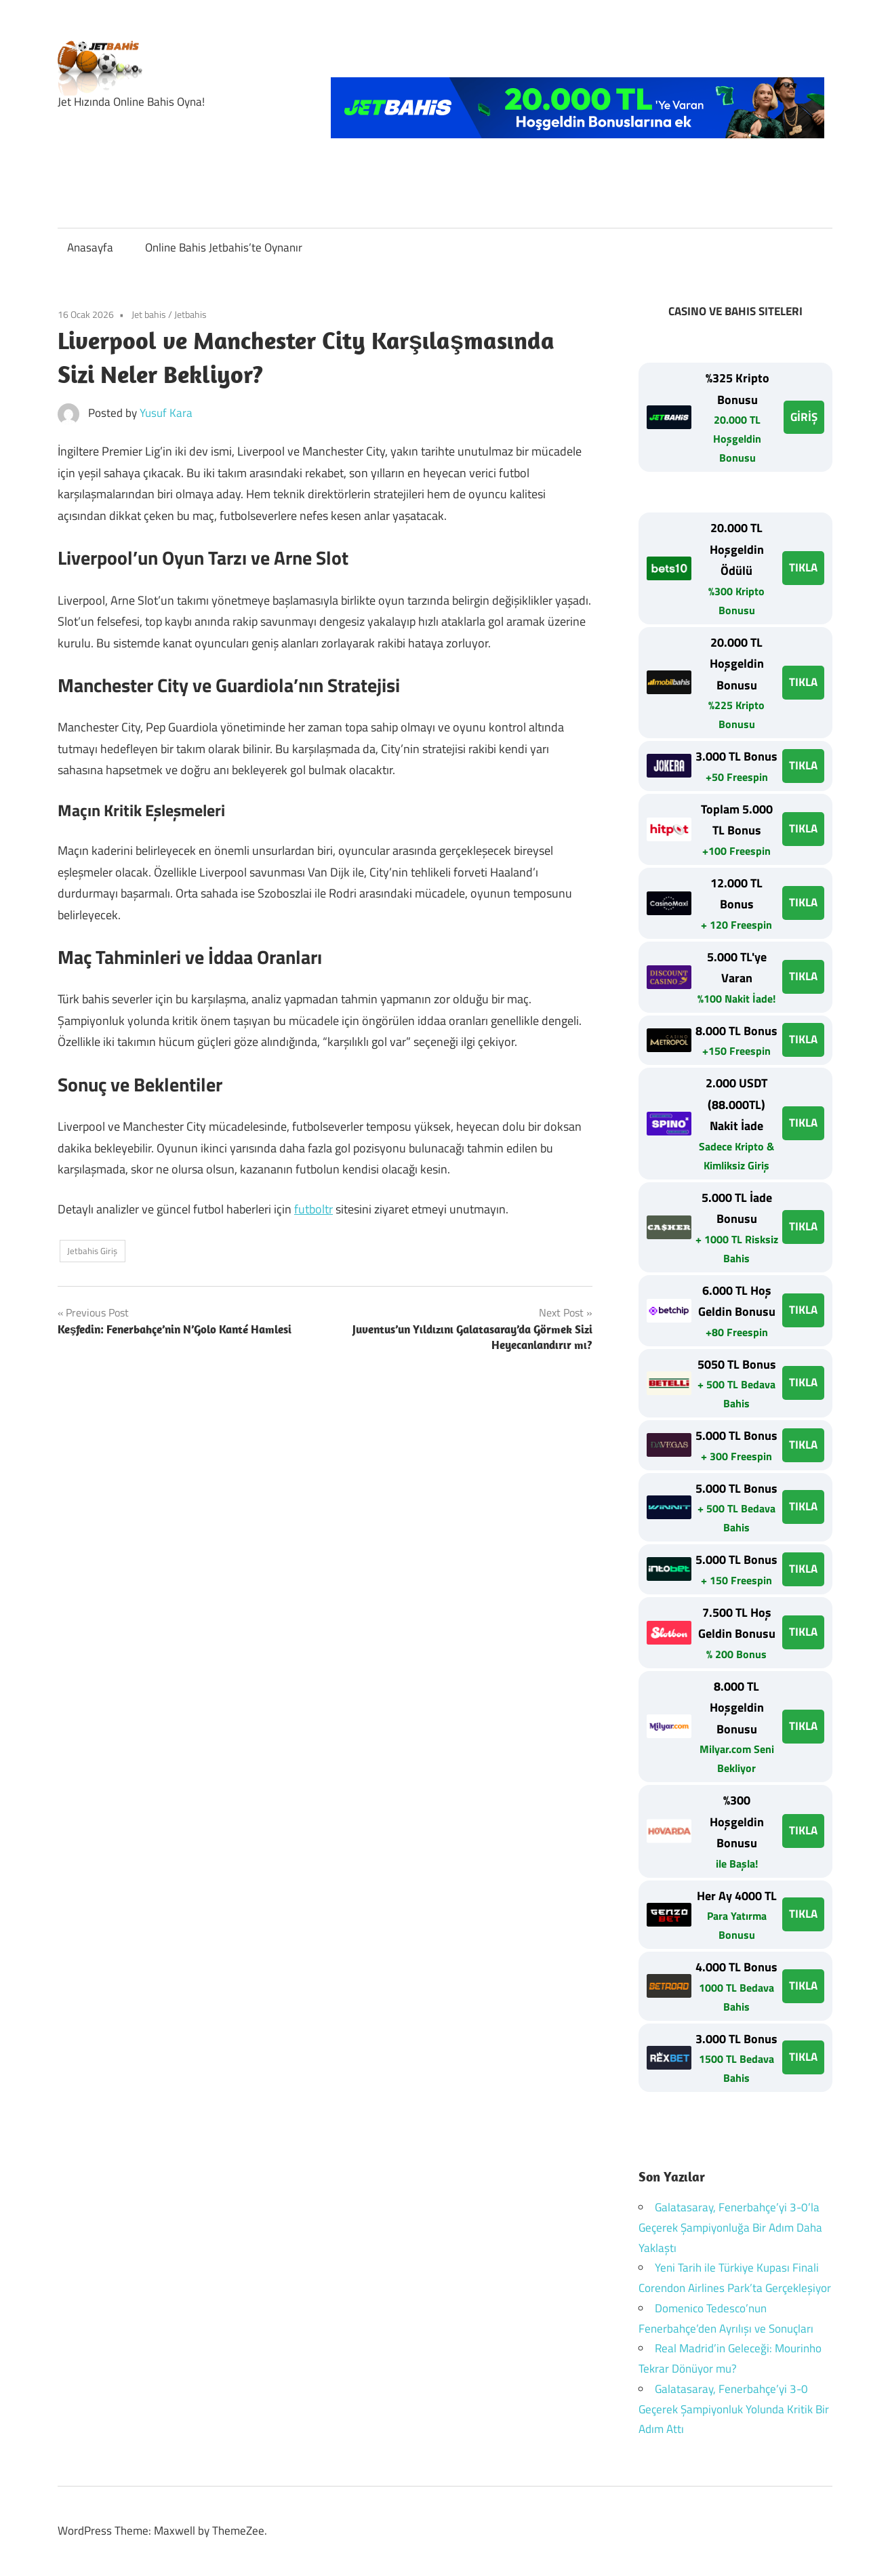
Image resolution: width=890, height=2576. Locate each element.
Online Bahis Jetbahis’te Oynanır (223, 247)
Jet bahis (149, 314)
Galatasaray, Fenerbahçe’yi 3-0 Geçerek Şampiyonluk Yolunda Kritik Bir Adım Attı (734, 2409)
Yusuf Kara (166, 413)
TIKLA (803, 567)
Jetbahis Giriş (92, 1250)
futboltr (313, 1209)
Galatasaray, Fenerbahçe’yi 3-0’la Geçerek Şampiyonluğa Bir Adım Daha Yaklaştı (730, 2227)
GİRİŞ (803, 417)
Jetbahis (190, 314)
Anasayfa (90, 247)
